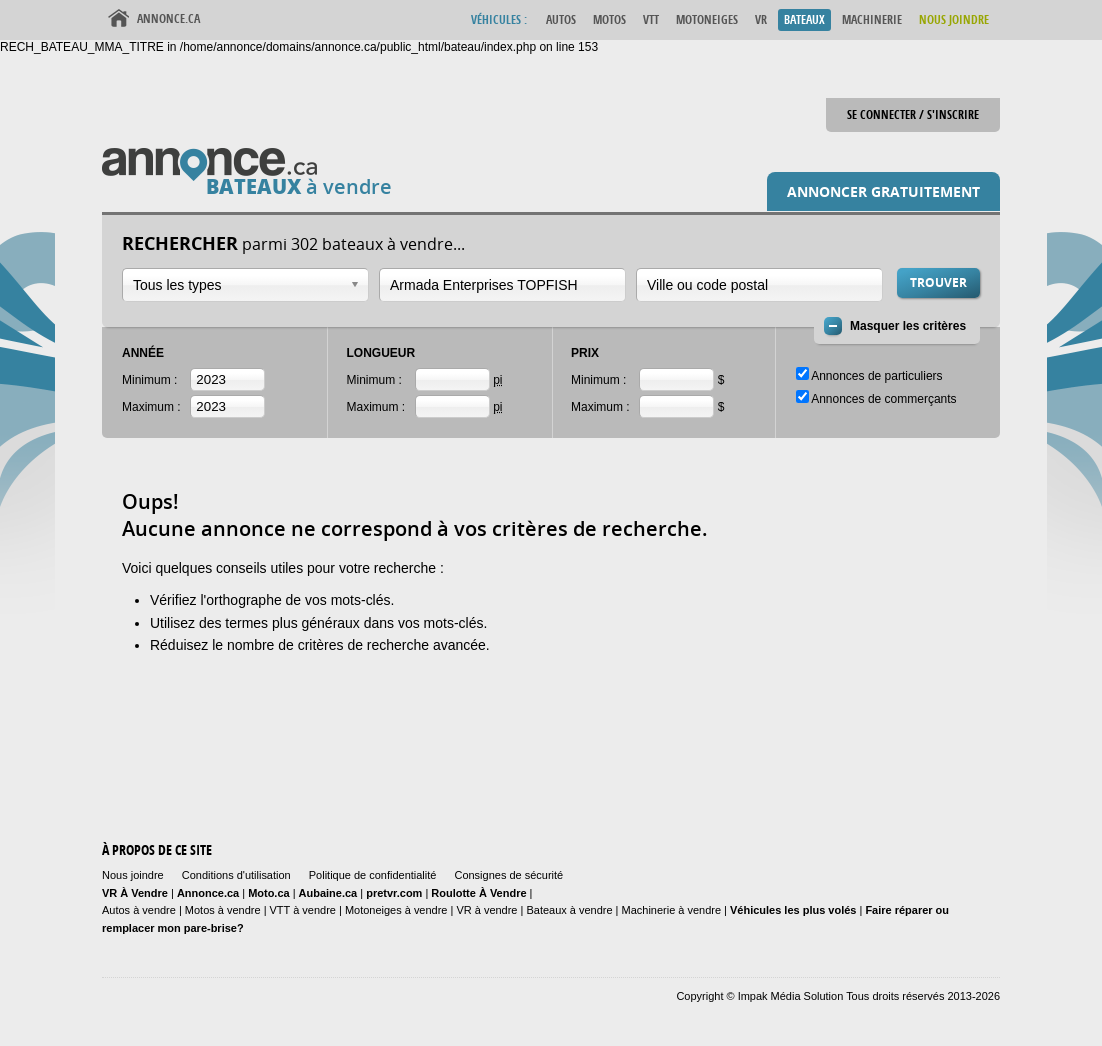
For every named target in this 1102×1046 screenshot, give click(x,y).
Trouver (938, 282)
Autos (561, 19)
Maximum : (151, 407)
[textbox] (492, 285)
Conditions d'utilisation (236, 875)
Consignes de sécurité (508, 875)
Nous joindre (133, 875)
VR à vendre (486, 910)
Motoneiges (707, 19)
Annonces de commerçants (883, 399)
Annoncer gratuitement (883, 191)
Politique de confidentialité (373, 875)
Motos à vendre (223, 910)
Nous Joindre (954, 19)
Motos (609, 19)
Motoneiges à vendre (398, 910)
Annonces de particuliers (876, 376)
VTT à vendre (303, 910)
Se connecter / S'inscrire (913, 114)
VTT (651, 19)
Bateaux (804, 19)
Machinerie (872, 19)
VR (761, 19)
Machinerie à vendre (672, 910)
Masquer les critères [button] (908, 326)
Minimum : (149, 380)
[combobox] (245, 285)
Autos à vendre (139, 910)
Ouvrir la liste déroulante (355, 284)
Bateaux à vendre (569, 910)
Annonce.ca (168, 18)
